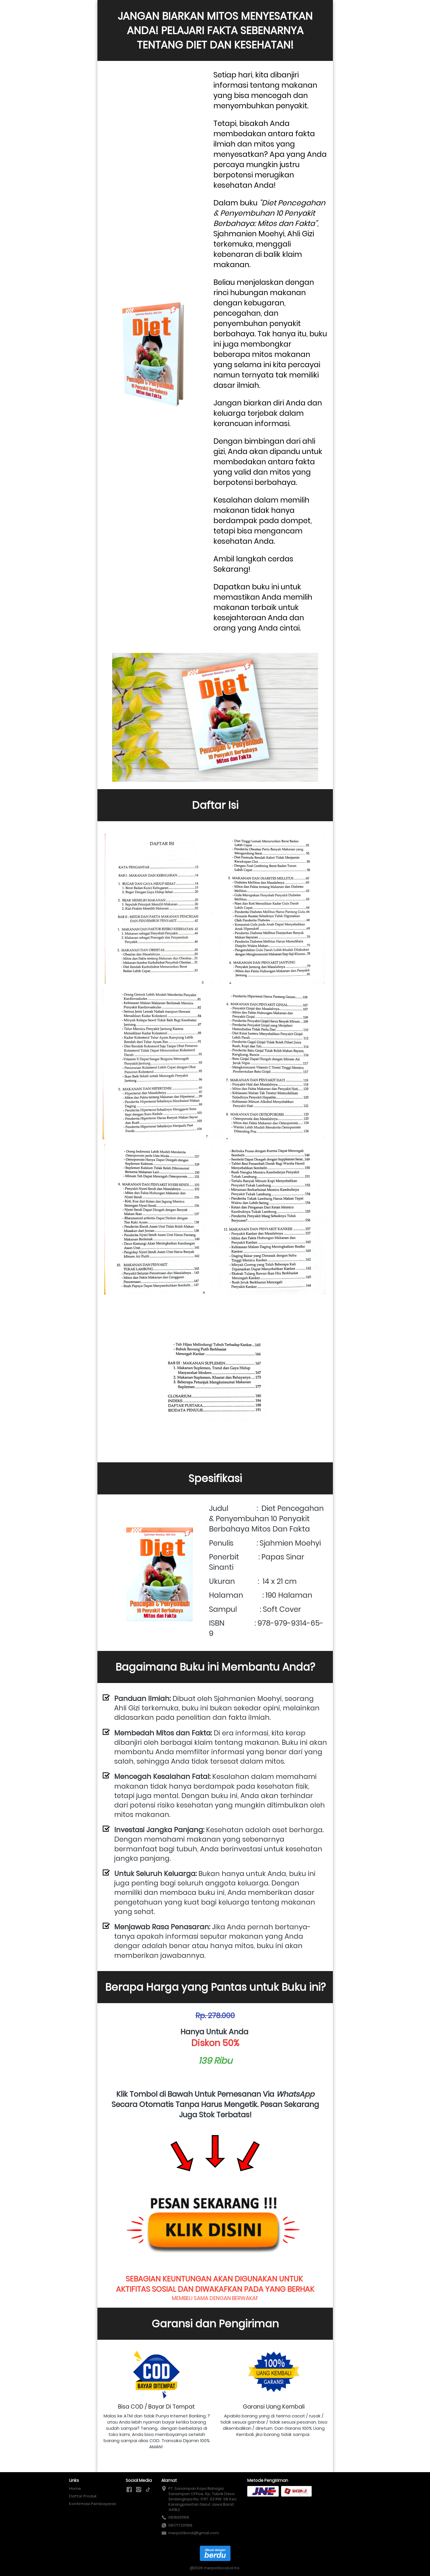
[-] (129, 2490)
